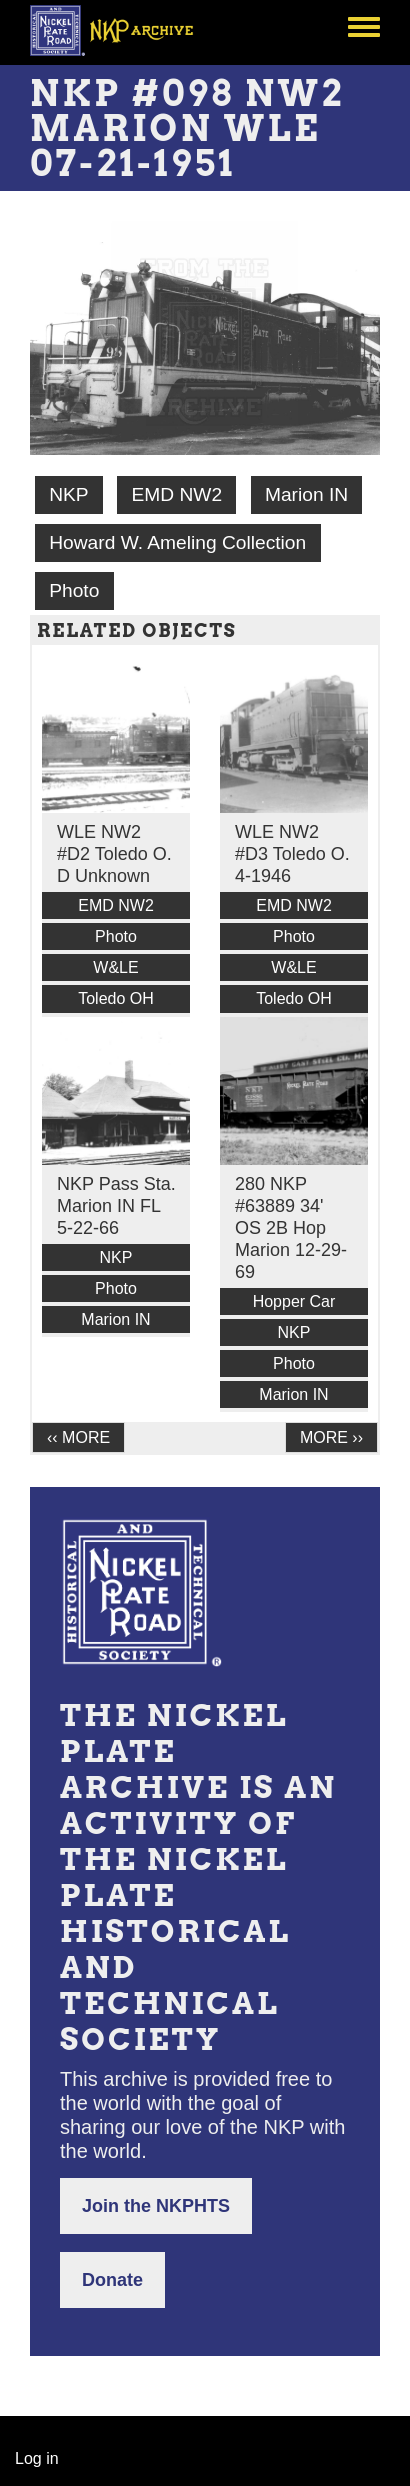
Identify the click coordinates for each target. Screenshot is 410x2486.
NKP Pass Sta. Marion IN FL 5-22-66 (116, 1206)
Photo (74, 590)
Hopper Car (294, 1301)
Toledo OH (116, 998)
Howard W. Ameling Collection (177, 542)
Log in (37, 2458)
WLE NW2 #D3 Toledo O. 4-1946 (292, 854)
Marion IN (306, 494)
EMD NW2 (176, 494)
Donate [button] (112, 2280)
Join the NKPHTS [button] (156, 2206)
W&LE (115, 967)
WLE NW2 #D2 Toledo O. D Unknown (114, 854)
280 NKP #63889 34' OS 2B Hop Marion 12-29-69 (291, 1228)
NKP (68, 494)
